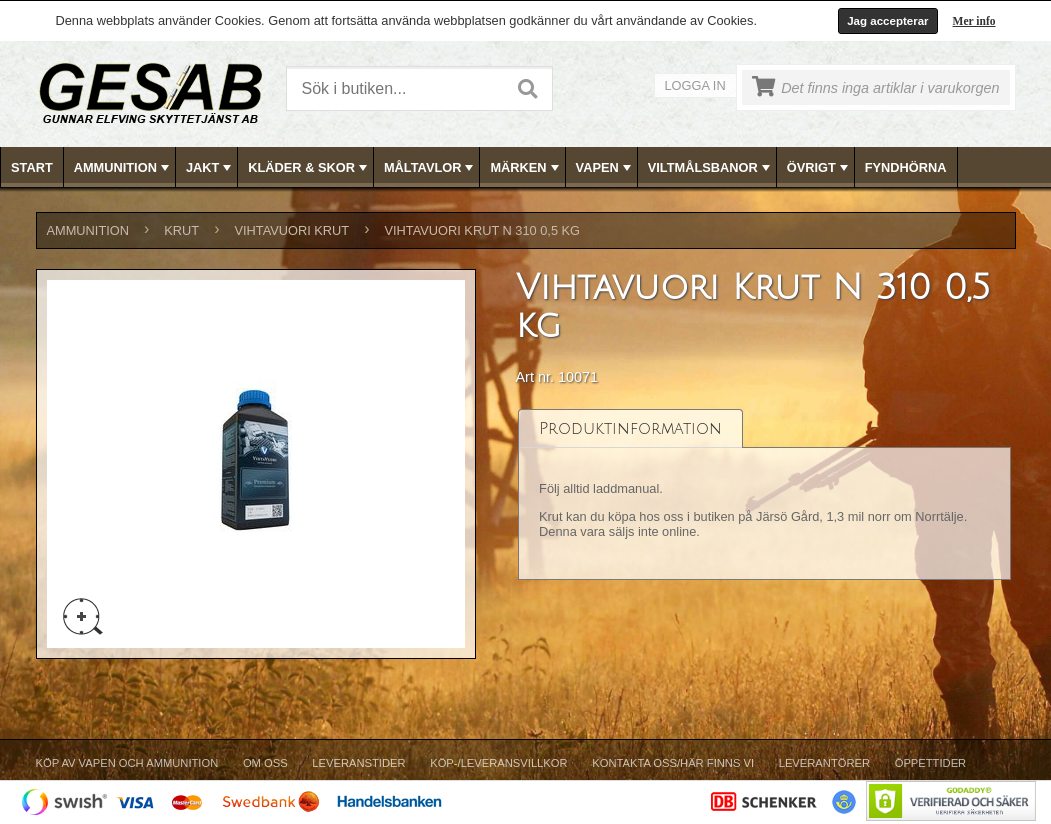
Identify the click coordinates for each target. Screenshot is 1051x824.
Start (32, 167)
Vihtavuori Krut (291, 230)
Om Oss (265, 763)
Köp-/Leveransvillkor (498, 763)
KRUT (181, 230)
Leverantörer (824, 763)
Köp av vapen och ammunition (127, 763)
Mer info (974, 21)
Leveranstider (358, 763)
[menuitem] (32, 167)
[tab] (630, 428)
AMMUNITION (123, 168)
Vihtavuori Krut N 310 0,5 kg (483, 230)
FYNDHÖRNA (906, 167)
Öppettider (930, 763)
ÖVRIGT (819, 168)
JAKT (210, 168)
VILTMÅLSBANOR (711, 168)
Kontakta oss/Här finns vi (673, 763)
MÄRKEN (526, 168)
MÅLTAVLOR (430, 168)
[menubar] (526, 167)
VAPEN (605, 168)
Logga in (695, 85)
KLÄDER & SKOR (309, 168)
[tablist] (765, 495)
